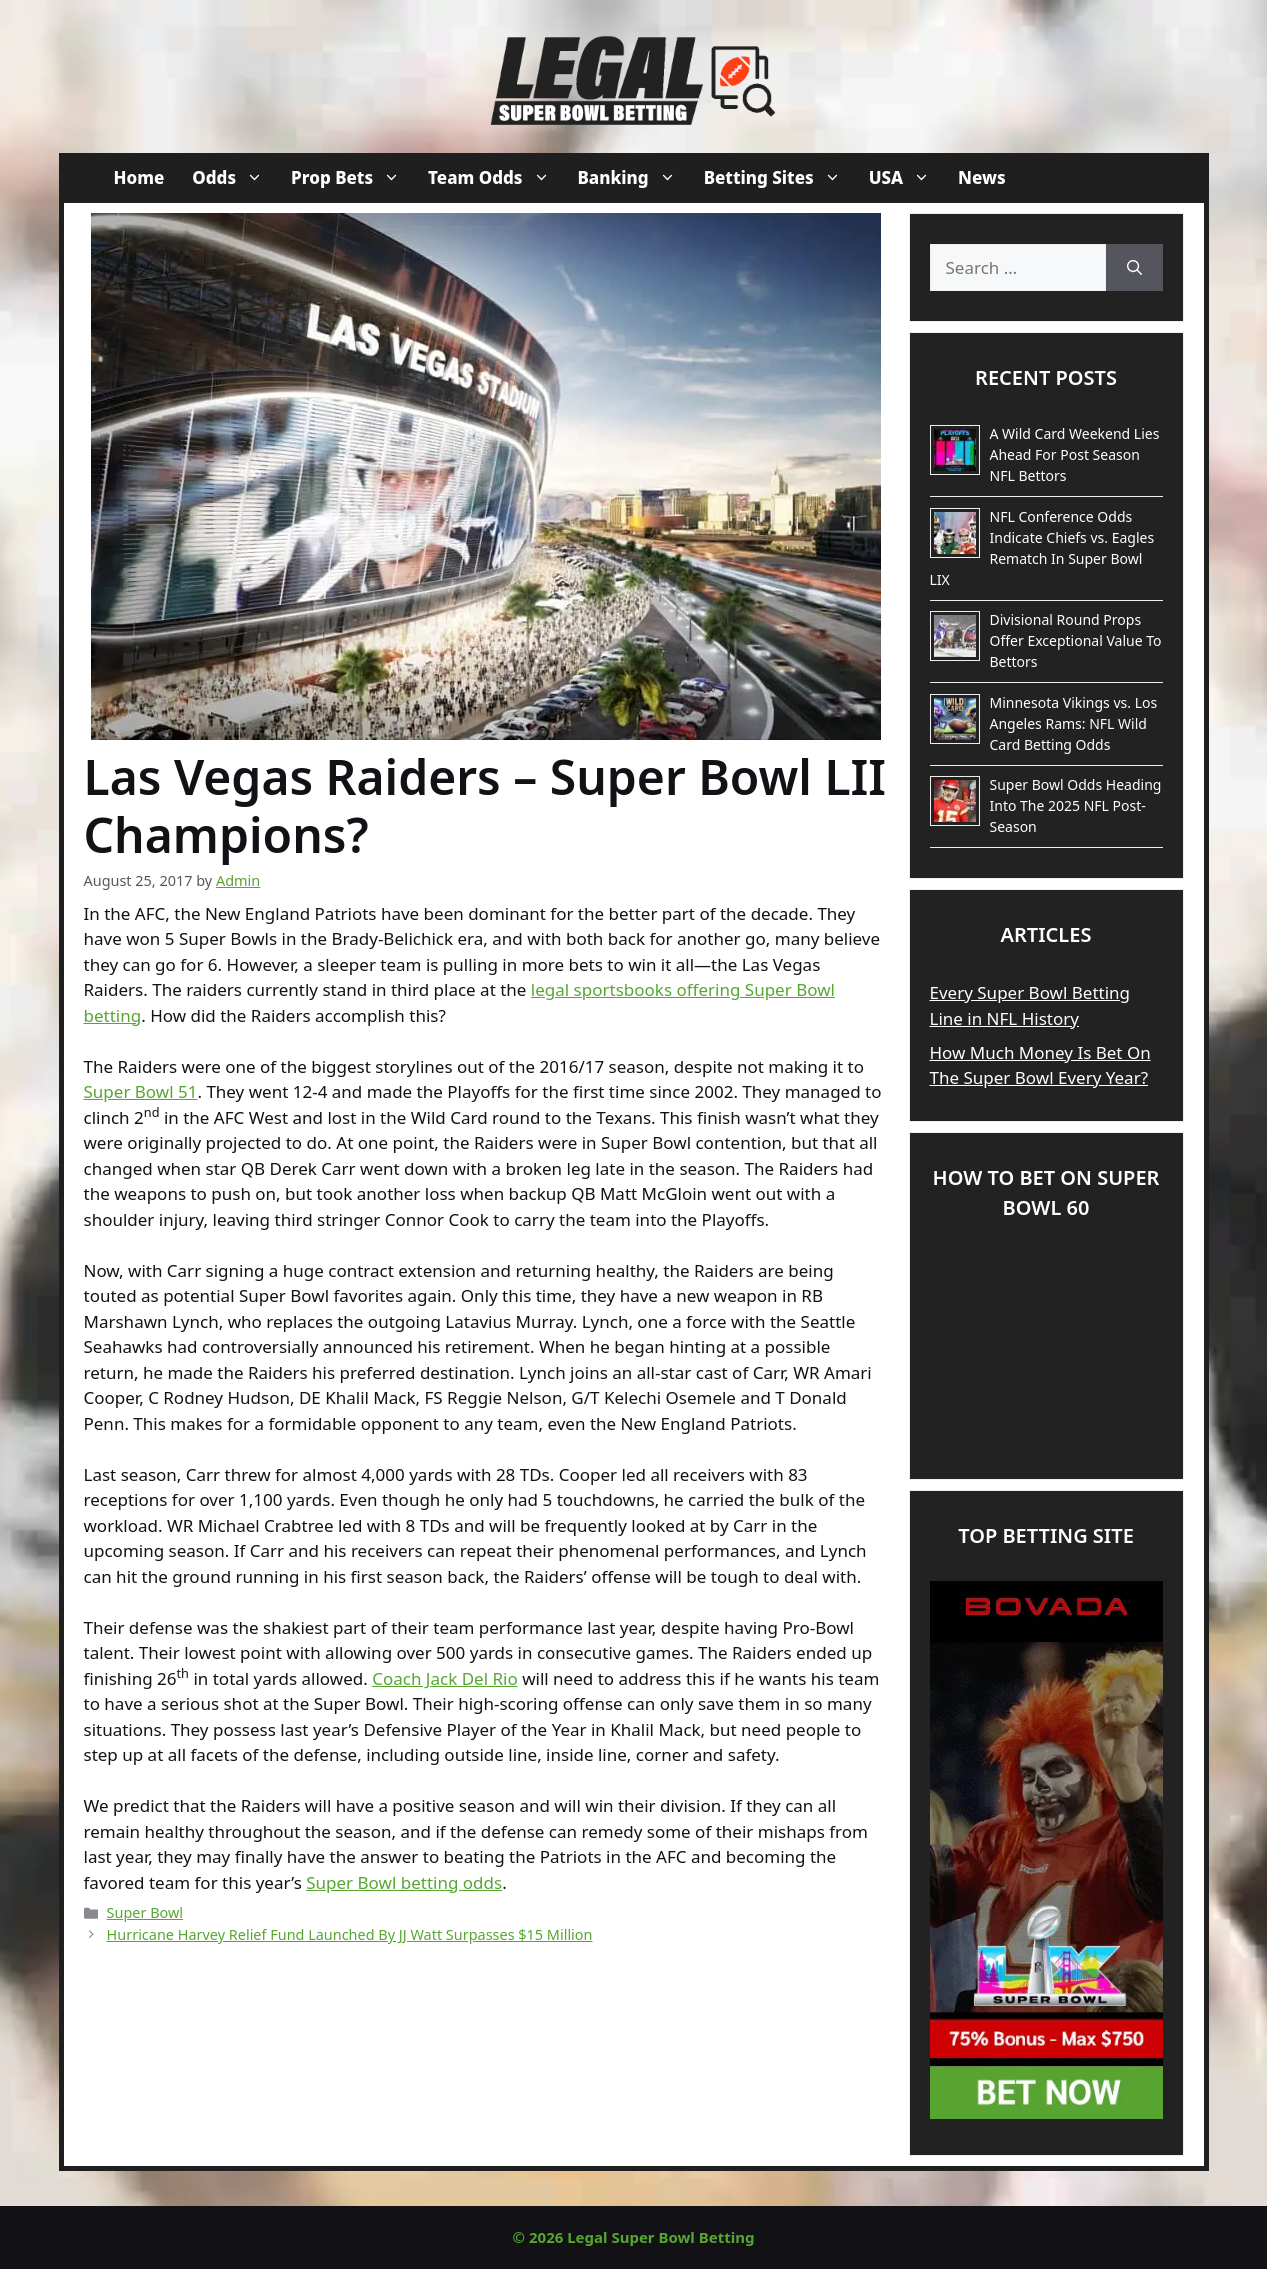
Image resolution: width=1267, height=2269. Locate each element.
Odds (234, 178)
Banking (634, 178)
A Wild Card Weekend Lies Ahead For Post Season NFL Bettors (1075, 454)
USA (906, 178)
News (982, 177)
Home (139, 177)
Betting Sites (779, 178)
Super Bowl (145, 1912)
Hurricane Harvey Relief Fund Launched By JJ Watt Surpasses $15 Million (350, 1934)
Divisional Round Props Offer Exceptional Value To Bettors (1076, 640)
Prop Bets (352, 178)
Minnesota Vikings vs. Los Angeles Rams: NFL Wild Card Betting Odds (1074, 723)
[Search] (1134, 268)
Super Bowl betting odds (404, 1882)
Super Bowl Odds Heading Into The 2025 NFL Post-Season (1076, 805)
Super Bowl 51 (141, 1091)
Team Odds (495, 178)
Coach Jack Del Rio (445, 1678)
